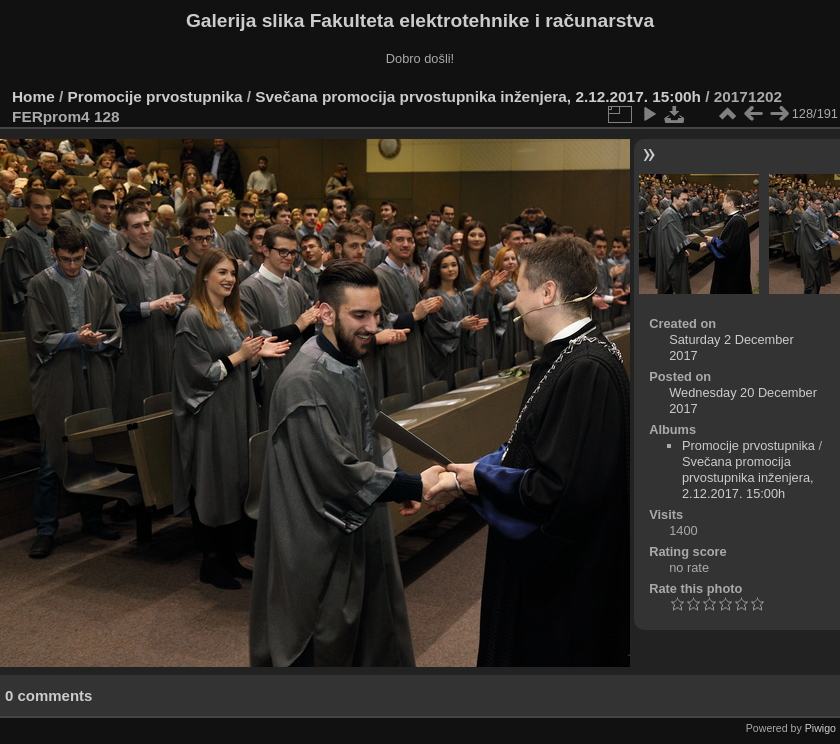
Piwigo (820, 728)
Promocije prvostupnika (155, 96)
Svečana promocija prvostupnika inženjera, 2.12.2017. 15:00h (478, 96)
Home (33, 96)
